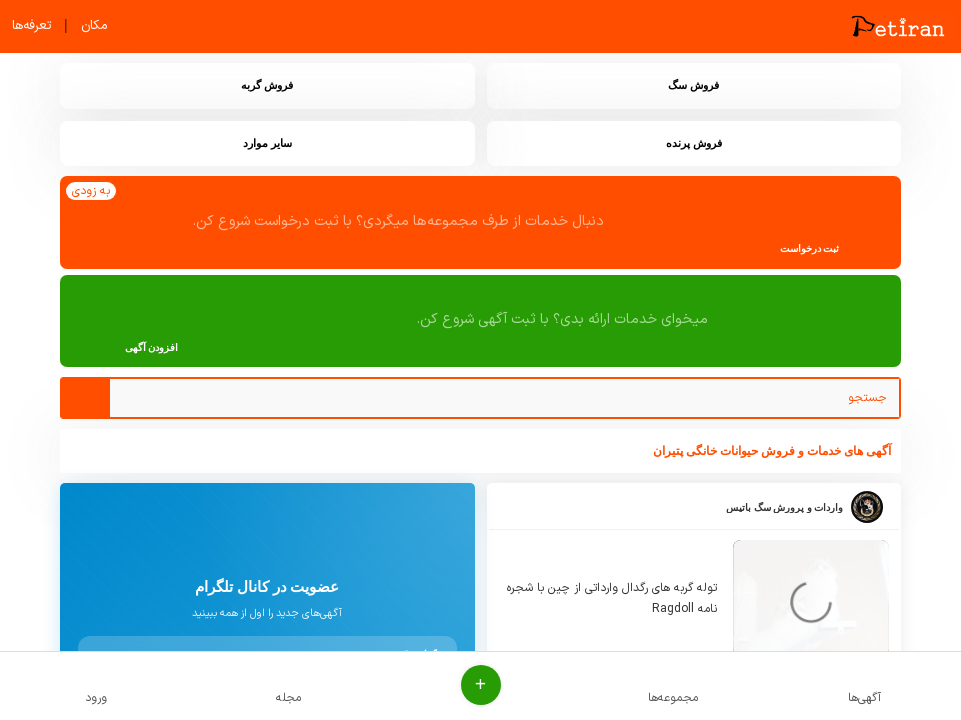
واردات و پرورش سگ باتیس (784, 507)
